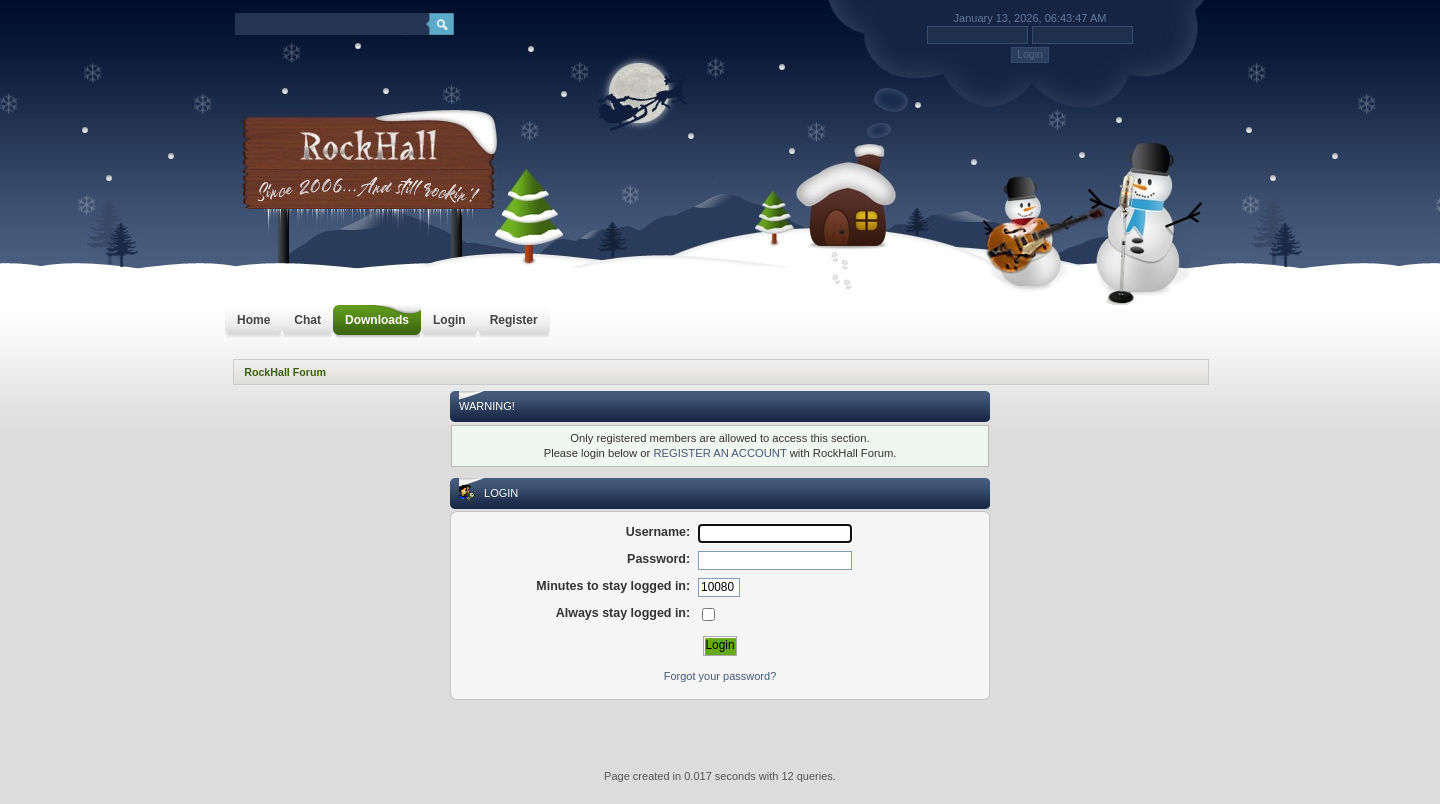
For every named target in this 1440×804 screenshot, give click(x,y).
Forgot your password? (720, 676)
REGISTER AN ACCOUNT (719, 453)
